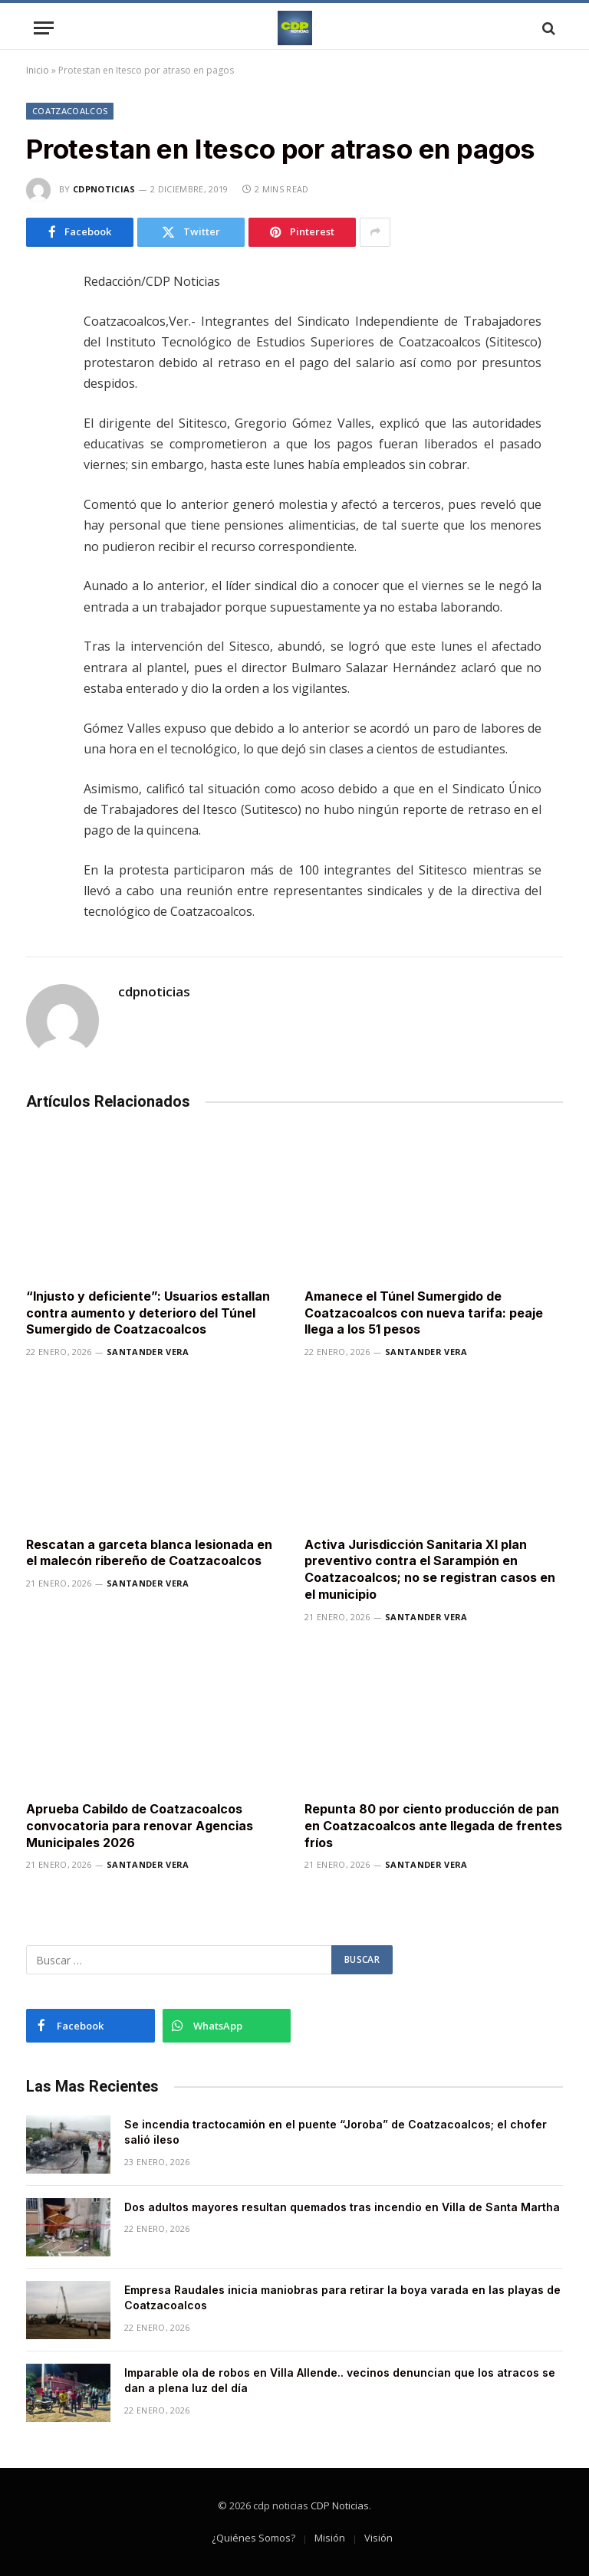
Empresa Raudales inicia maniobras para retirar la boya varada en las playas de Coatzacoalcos (342, 2297)
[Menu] (44, 28)
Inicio (37, 70)
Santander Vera (148, 1351)
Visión (378, 2538)
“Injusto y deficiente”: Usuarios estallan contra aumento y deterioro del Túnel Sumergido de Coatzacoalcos (148, 1312)
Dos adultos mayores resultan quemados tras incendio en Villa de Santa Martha (342, 2206)
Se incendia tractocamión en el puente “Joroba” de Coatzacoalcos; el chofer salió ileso (335, 2132)
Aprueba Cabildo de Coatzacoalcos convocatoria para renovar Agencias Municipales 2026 (139, 1825)
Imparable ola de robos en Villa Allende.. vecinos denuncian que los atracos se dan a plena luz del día (339, 2380)
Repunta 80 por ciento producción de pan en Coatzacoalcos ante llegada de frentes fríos (433, 1825)
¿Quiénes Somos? (253, 2538)
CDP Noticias (340, 2505)
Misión (329, 2538)
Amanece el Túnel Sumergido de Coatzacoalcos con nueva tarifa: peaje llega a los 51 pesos (423, 1312)
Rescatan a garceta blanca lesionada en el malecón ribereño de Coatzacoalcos (149, 1553)
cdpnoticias (104, 189)
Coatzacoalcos (69, 110)
